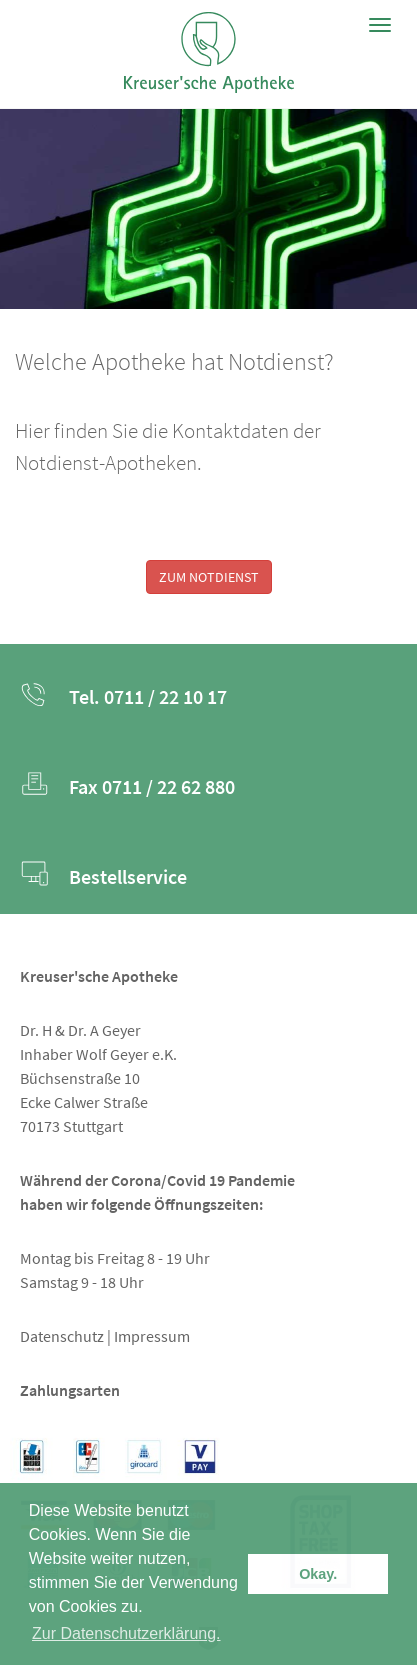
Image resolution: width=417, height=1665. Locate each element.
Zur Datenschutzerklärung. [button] (126, 1633)
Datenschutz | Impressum (105, 1336)
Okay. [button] (318, 1574)
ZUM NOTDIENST (209, 577)
